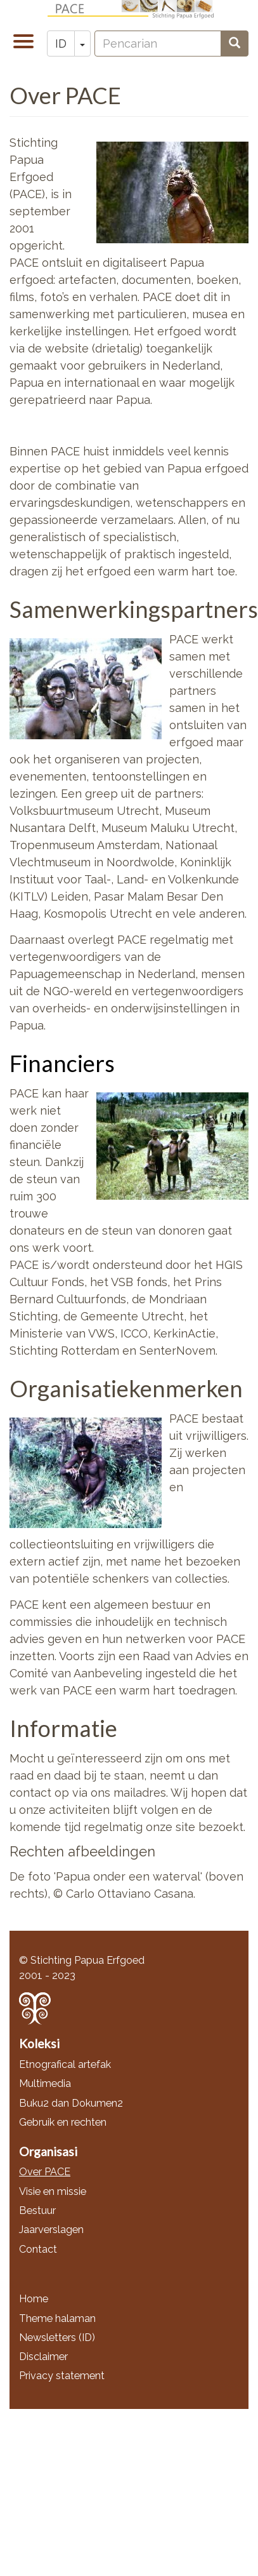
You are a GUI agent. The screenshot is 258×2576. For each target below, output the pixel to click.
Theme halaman (57, 2318)
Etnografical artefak (65, 2064)
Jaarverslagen (51, 2230)
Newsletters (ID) (57, 2337)
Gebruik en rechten (62, 2122)
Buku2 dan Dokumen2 (71, 2103)
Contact (38, 2249)
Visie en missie (52, 2191)
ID (61, 43)
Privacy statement (62, 2376)
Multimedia (45, 2083)
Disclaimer (43, 2357)
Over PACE (44, 2172)
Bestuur (37, 2210)
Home (33, 2299)
